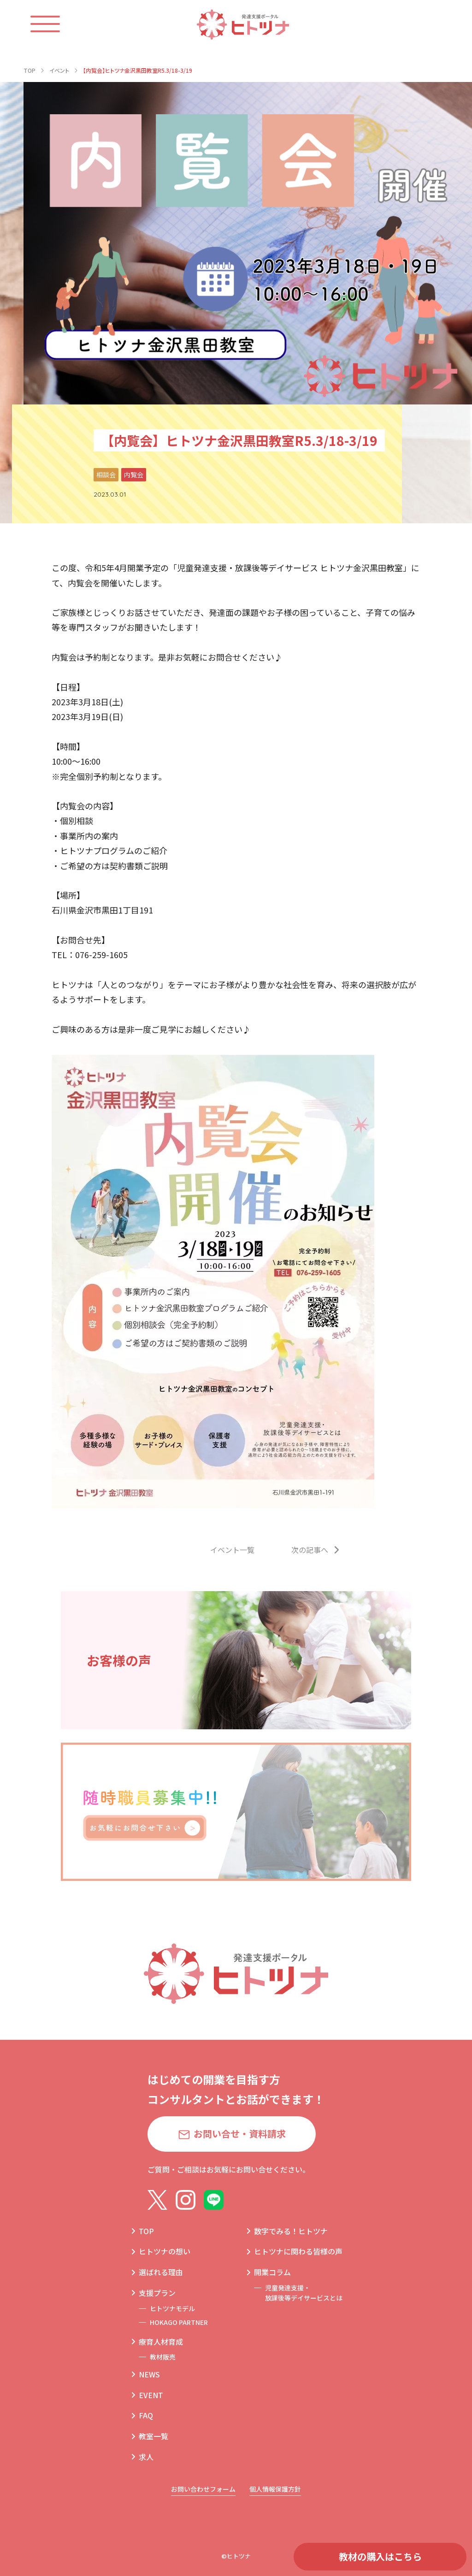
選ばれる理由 (161, 2271)
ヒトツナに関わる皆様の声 (298, 2251)
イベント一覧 (232, 1549)
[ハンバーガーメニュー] (54, 24)
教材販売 (163, 2356)
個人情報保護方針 (275, 2489)
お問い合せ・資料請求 (240, 2133)
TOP (146, 2230)
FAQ (146, 2415)
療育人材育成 (161, 2341)
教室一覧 (153, 2435)
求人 (146, 2456)
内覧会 (133, 474)
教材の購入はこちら (380, 2556)
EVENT (151, 2394)
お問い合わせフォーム (203, 2489)
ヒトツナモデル (172, 2308)
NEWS (149, 2374)
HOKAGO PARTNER (179, 2322)
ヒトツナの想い (164, 2251)
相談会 (106, 474)
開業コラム (272, 2271)
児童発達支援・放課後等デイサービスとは (303, 2292)
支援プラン (157, 2292)
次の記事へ (309, 1549)
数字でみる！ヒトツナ (291, 2230)
